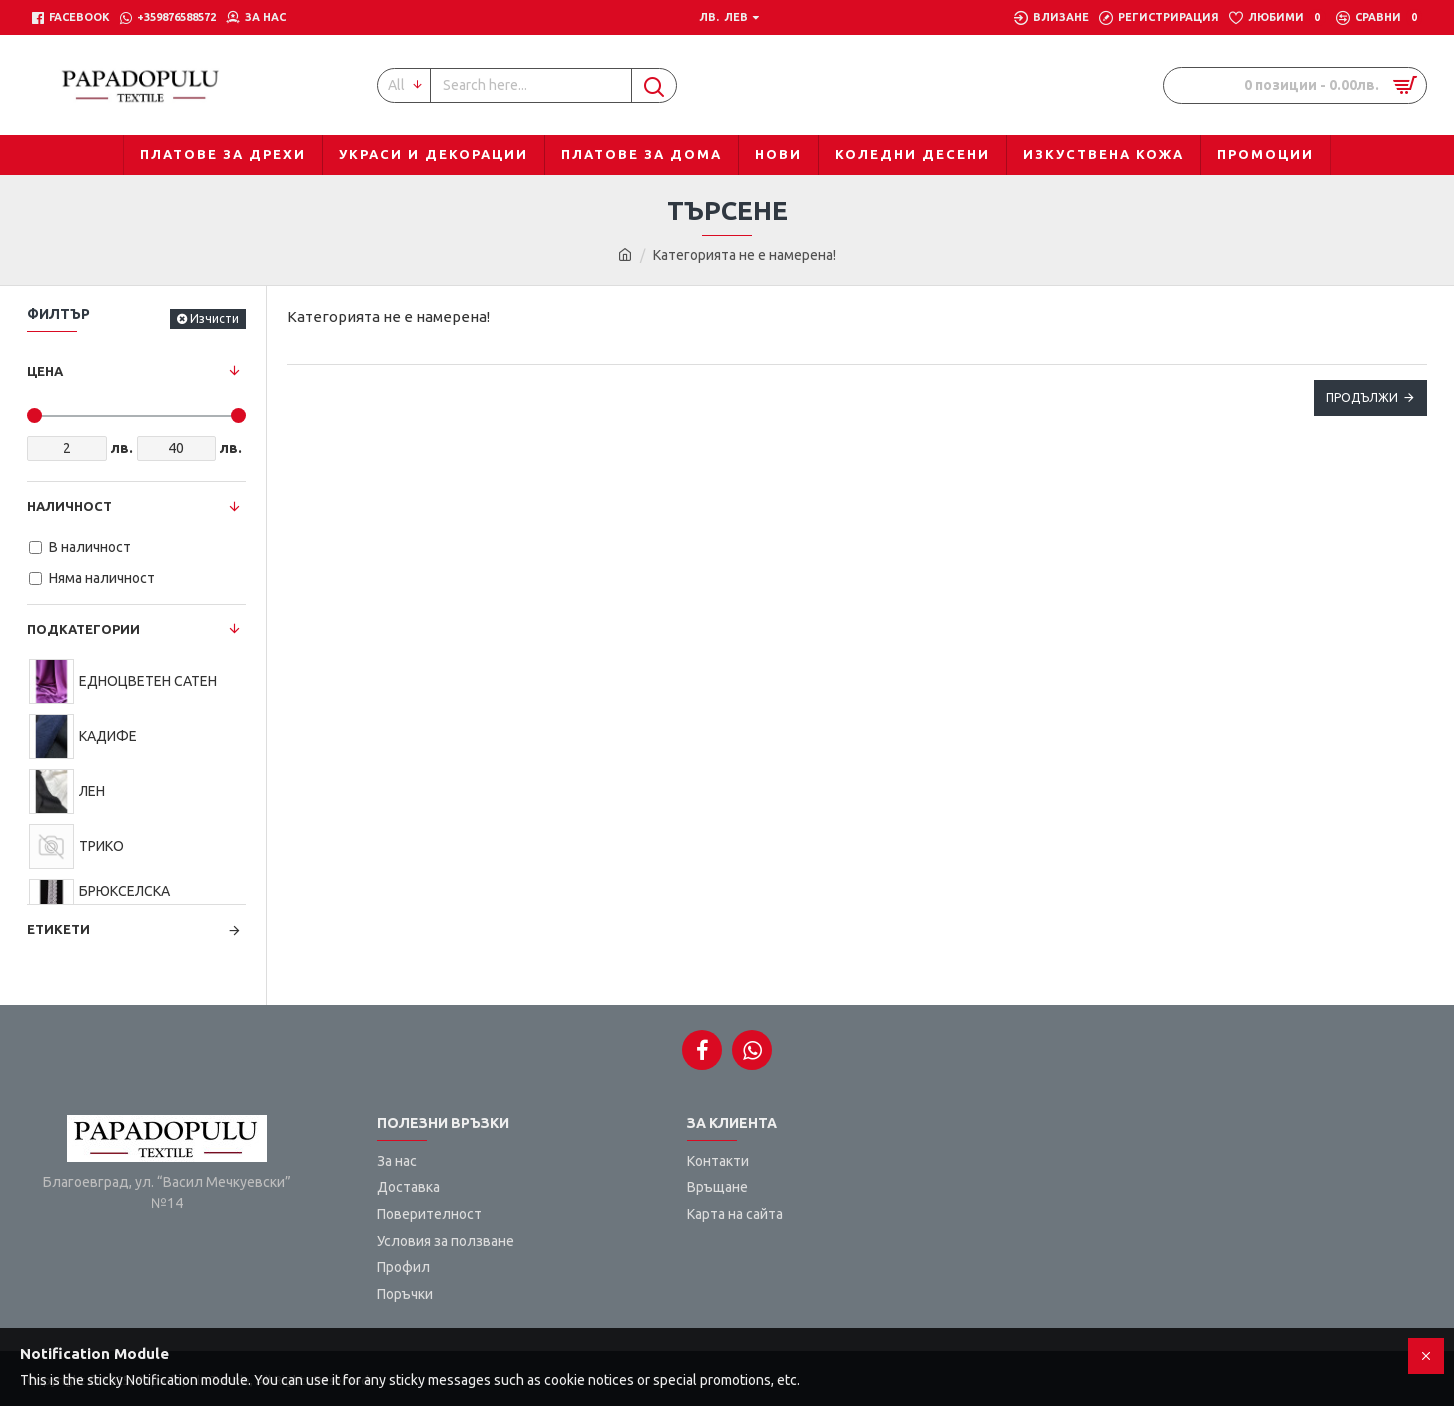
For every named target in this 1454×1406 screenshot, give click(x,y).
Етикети (58, 929)
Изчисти (214, 318)
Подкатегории (83, 629)
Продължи (1362, 397)
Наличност (69, 506)
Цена (45, 371)
